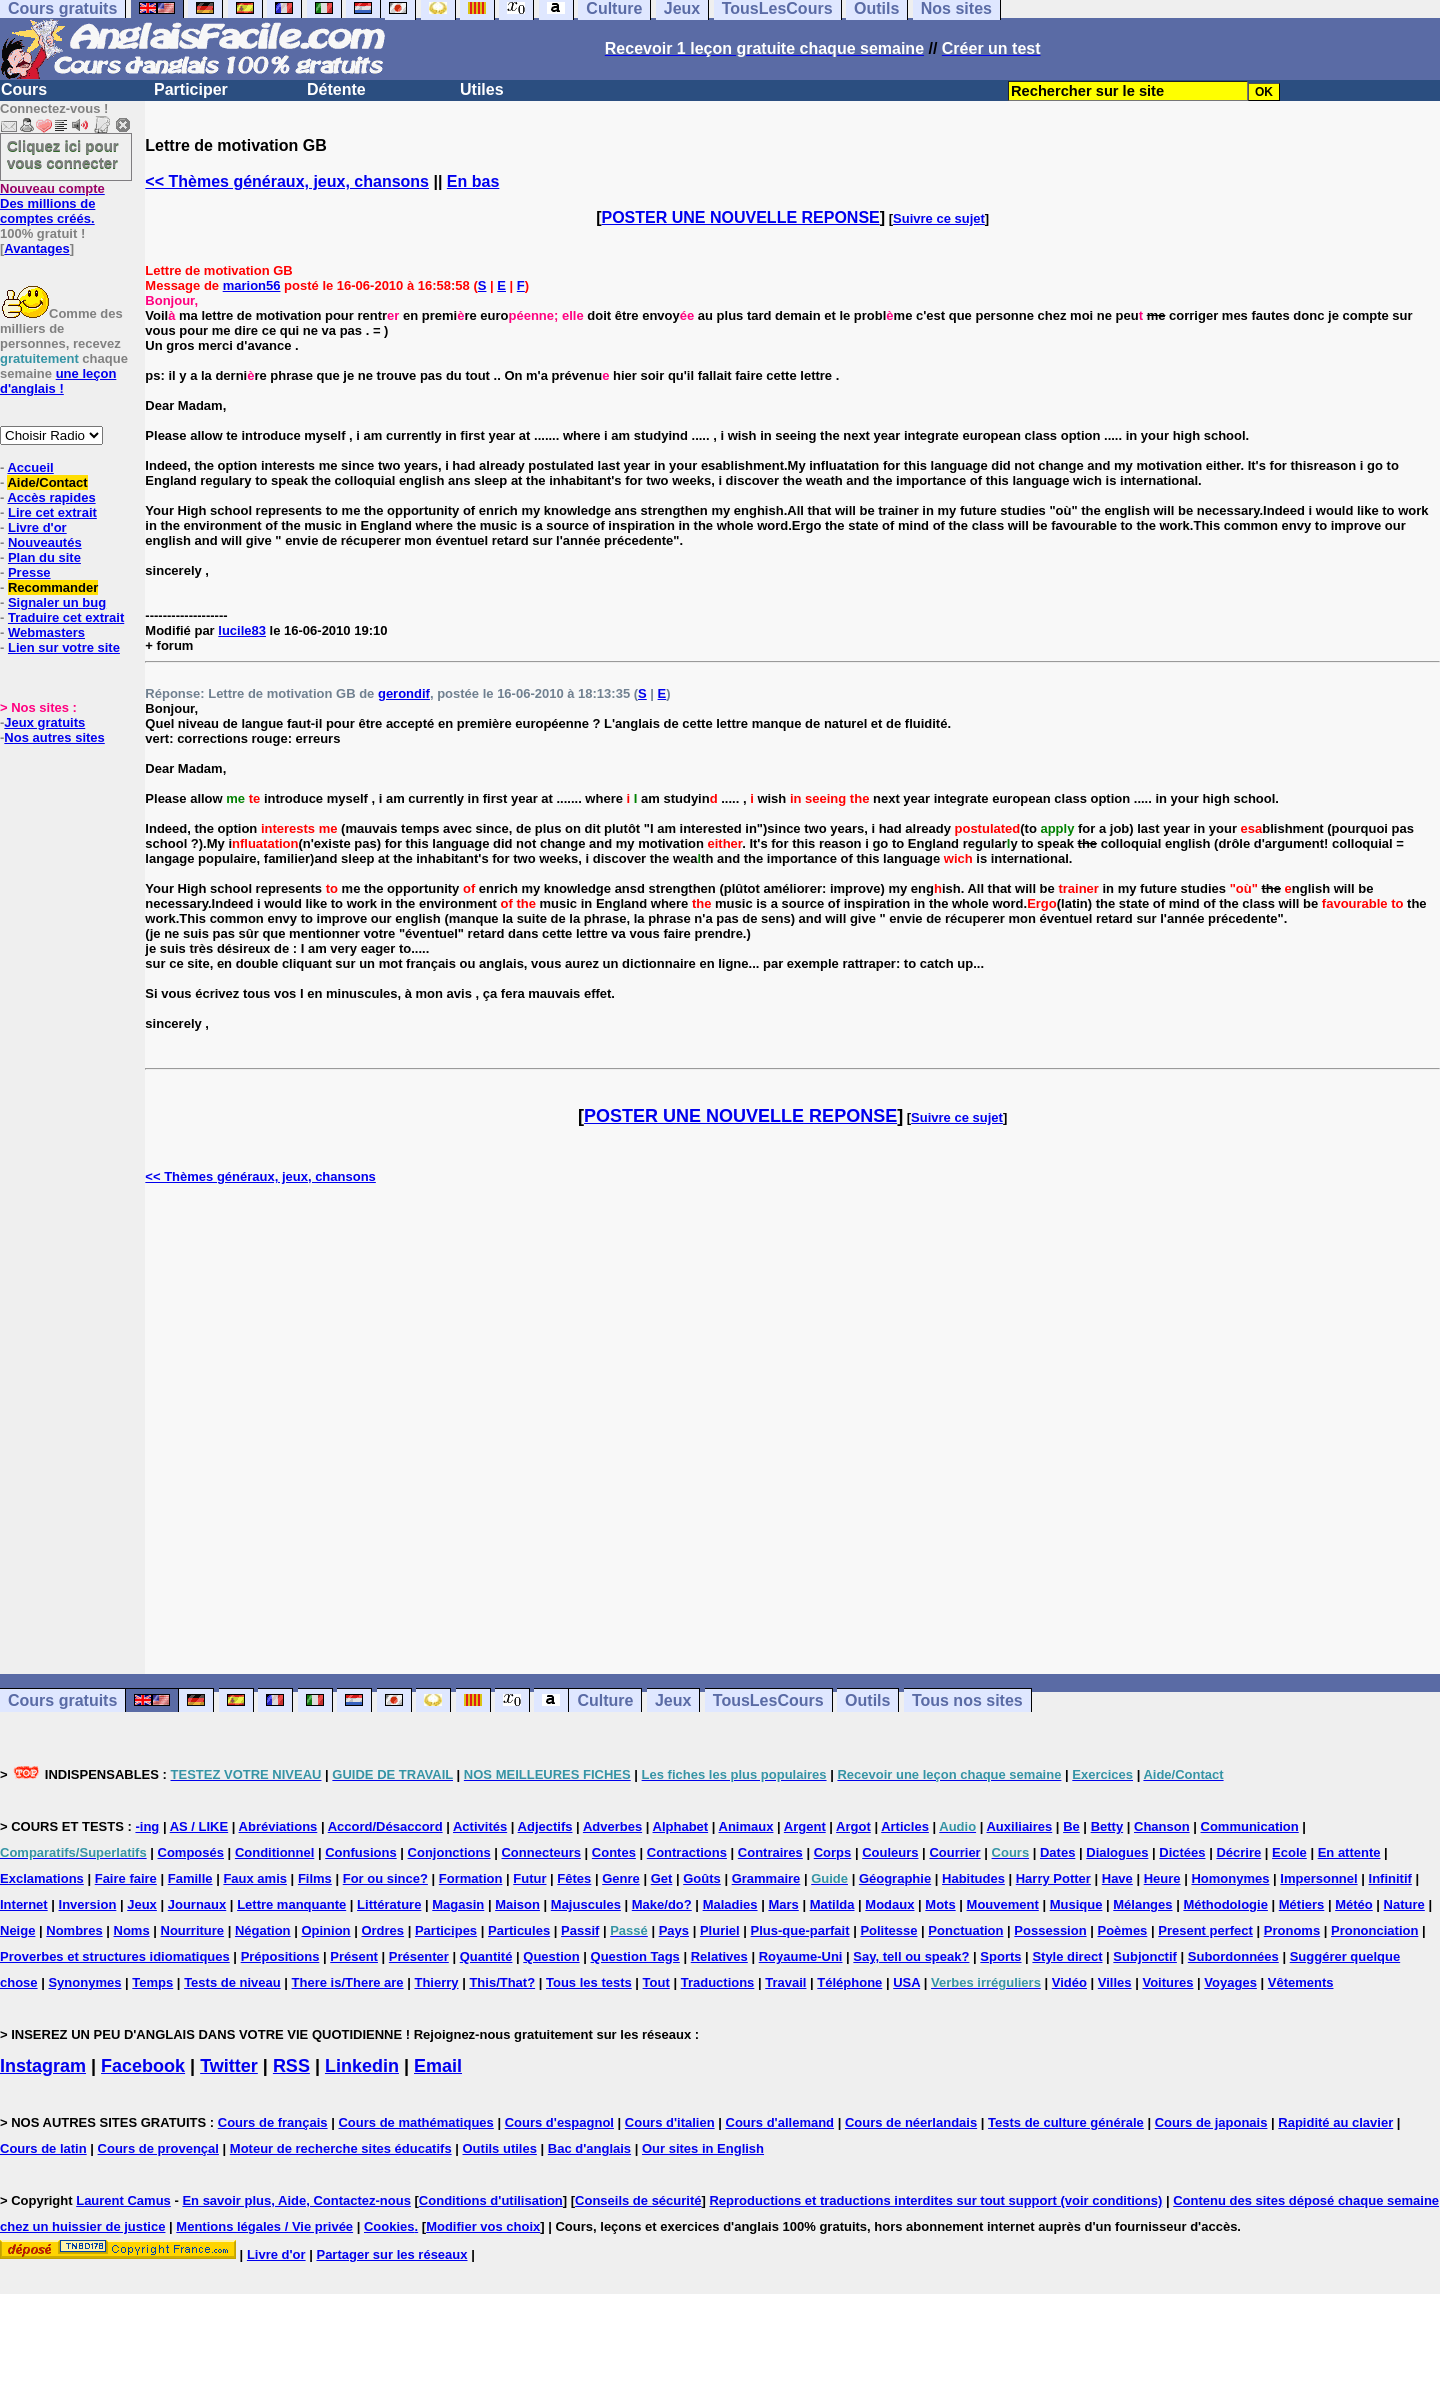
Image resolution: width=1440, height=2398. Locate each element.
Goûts (702, 1878)
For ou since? (385, 1878)
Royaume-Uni (801, 1956)
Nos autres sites (54, 737)
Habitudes (973, 1878)
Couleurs (890, 1852)
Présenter (419, 1956)
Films (315, 1878)
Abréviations (278, 1826)
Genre (621, 1878)
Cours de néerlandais (911, 2122)
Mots (940, 1904)
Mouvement (1003, 1904)
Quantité (486, 1956)
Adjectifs (545, 1826)
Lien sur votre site (64, 647)
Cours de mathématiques (415, 2122)
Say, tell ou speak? (911, 1956)
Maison (517, 1904)
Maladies (730, 1904)
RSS (291, 2066)
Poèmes (1122, 1930)
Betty (1107, 1826)
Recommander (53, 587)
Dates (1057, 1852)
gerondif (404, 693)
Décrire (1238, 1852)
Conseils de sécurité (638, 2200)
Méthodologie (1225, 1904)
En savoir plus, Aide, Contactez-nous (296, 2200)
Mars (783, 1904)
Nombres (74, 1930)
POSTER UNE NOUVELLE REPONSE (741, 217)
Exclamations (42, 1878)
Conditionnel (274, 1852)
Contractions (687, 1852)
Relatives (719, 1956)
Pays (674, 1930)
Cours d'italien (670, 2122)
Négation (263, 1930)
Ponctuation (965, 1930)
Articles (905, 1826)
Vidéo (1069, 1982)
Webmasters (46, 632)
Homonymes (1230, 1878)
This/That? (502, 1982)
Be (1071, 1826)
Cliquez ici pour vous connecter (63, 154)
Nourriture (193, 1930)
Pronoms (1292, 1930)
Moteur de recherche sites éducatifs (341, 2148)
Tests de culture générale (1066, 2122)
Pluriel (720, 1930)
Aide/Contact (47, 482)
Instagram (43, 2066)
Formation (471, 1878)
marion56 (252, 285)
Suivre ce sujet (939, 218)
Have (1117, 1878)
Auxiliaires (1019, 1826)
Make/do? (662, 1904)
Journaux (197, 1904)
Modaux (889, 1904)
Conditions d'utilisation (491, 2200)
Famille (190, 1878)
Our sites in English (703, 2148)
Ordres (382, 1930)
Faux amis (255, 1878)
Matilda (832, 1904)
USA (906, 1982)
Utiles (482, 89)
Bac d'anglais (589, 2148)
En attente (1349, 1852)
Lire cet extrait (52, 512)
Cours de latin (43, 2148)
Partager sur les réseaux (391, 2254)
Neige (17, 1930)
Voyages (1230, 1982)
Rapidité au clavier (1335, 2122)
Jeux (673, 1700)
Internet (24, 1904)
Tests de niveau (232, 1982)
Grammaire (766, 1878)
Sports (1000, 1956)
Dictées (1182, 1852)
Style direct (1067, 1956)
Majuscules (586, 1904)
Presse (29, 572)
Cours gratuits (62, 1700)
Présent (354, 1956)
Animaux (746, 1826)
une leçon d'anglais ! (58, 381)
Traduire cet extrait (66, 617)
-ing (147, 1826)
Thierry (436, 1982)
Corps (833, 1852)
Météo (1354, 1904)
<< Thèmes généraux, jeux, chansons (287, 181)
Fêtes (574, 1878)
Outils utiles (500, 2148)
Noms (132, 1930)
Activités (480, 1826)
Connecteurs (540, 1852)
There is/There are (348, 1982)
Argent (805, 1826)
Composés (191, 1852)
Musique (1076, 1904)
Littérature (389, 1904)
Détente (336, 89)
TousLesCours (768, 1700)
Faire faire (126, 1878)
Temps (152, 1982)
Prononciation (1374, 1930)
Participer (191, 89)
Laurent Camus (123, 2200)
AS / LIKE (199, 1826)
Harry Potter (1053, 1878)
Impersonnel (1318, 1878)
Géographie (895, 1878)
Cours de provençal (158, 2148)
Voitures (1167, 1982)
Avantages (36, 248)
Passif (580, 1930)
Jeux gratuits (44, 722)
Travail (785, 1982)
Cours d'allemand (780, 2122)
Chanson (1162, 1826)
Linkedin (362, 2066)
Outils (867, 1700)
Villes (1115, 1982)
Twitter (229, 2066)
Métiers (1302, 1904)
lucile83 (242, 630)
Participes (446, 1930)
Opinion (325, 1930)
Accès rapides (51, 497)
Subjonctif (1145, 1956)
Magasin (458, 1904)
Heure (1162, 1878)
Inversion (88, 1904)
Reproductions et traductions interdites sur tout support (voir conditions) (935, 2200)
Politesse (888, 1930)
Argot (853, 1826)
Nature (1404, 1904)
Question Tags (635, 1956)
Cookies (389, 2226)
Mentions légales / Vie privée (264, 2226)
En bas (473, 181)
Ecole (1289, 1852)
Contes (614, 1852)
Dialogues (1117, 1852)
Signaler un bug (57, 602)
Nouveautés (45, 542)
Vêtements (1301, 1982)
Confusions (361, 1852)
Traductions (718, 1982)
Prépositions (280, 1956)
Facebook (143, 2066)
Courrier (954, 1852)
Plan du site (44, 557)
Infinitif (1390, 1878)
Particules (519, 1930)
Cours (24, 89)
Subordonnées (1233, 1956)
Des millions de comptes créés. (52, 203)
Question (551, 1956)
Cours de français (273, 2122)
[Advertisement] (793, 1429)
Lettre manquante (291, 1904)
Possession (1050, 1930)
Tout (656, 1982)
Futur (529, 1878)
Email (438, 2066)
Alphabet (681, 1826)
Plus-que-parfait (800, 1930)
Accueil (30, 467)
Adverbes (612, 1826)
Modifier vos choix (483, 2226)
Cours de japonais (1211, 2122)
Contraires (770, 1852)
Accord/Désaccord (385, 1826)
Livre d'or (37, 527)
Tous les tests (589, 1982)
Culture (605, 1700)
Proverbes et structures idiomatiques (115, 1956)
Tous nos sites (967, 1700)
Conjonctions (449, 1852)
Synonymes (84, 1982)
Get (662, 1878)
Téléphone (849, 1982)
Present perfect (1205, 1930)
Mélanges (1142, 1904)
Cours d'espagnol (559, 2122)
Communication (1250, 1826)
